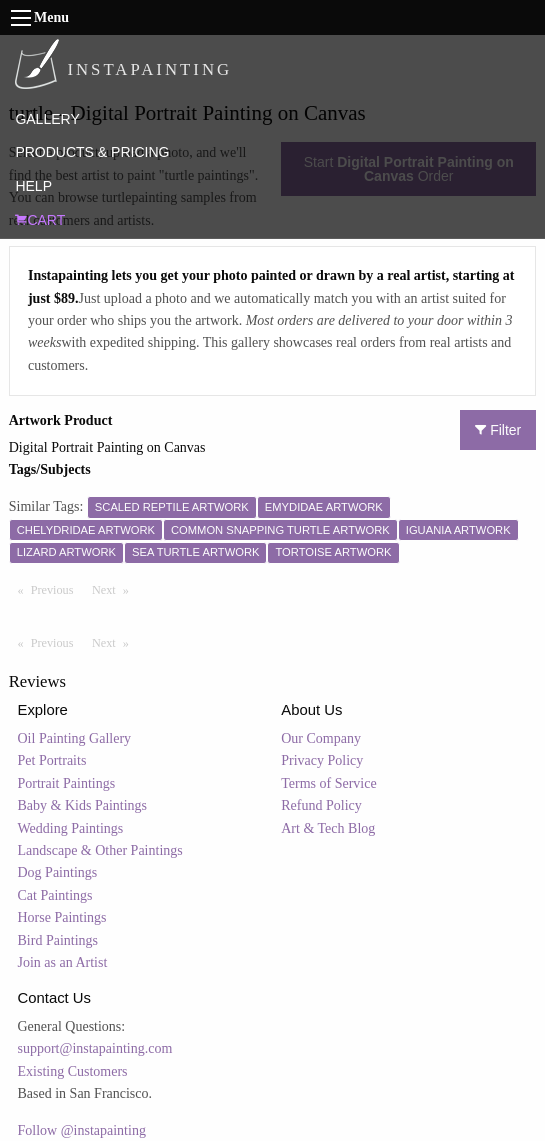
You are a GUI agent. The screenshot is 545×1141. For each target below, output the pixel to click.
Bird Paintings (58, 940)
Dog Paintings (58, 872)
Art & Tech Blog (328, 828)
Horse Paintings (62, 917)
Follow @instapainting (82, 1130)
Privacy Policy (322, 760)
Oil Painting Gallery (75, 738)
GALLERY (47, 119)
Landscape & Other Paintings (100, 850)
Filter (498, 430)
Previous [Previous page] (57, 589)
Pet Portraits (52, 760)
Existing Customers (73, 1071)
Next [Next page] (115, 589)
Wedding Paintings (71, 828)
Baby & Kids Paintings (83, 805)
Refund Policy (321, 805)
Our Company (321, 738)
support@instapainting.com (95, 1048)
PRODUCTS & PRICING (92, 152)
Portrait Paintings (67, 783)
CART (40, 220)
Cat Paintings (55, 895)
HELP (33, 186)
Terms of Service (328, 783)
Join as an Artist (63, 962)
